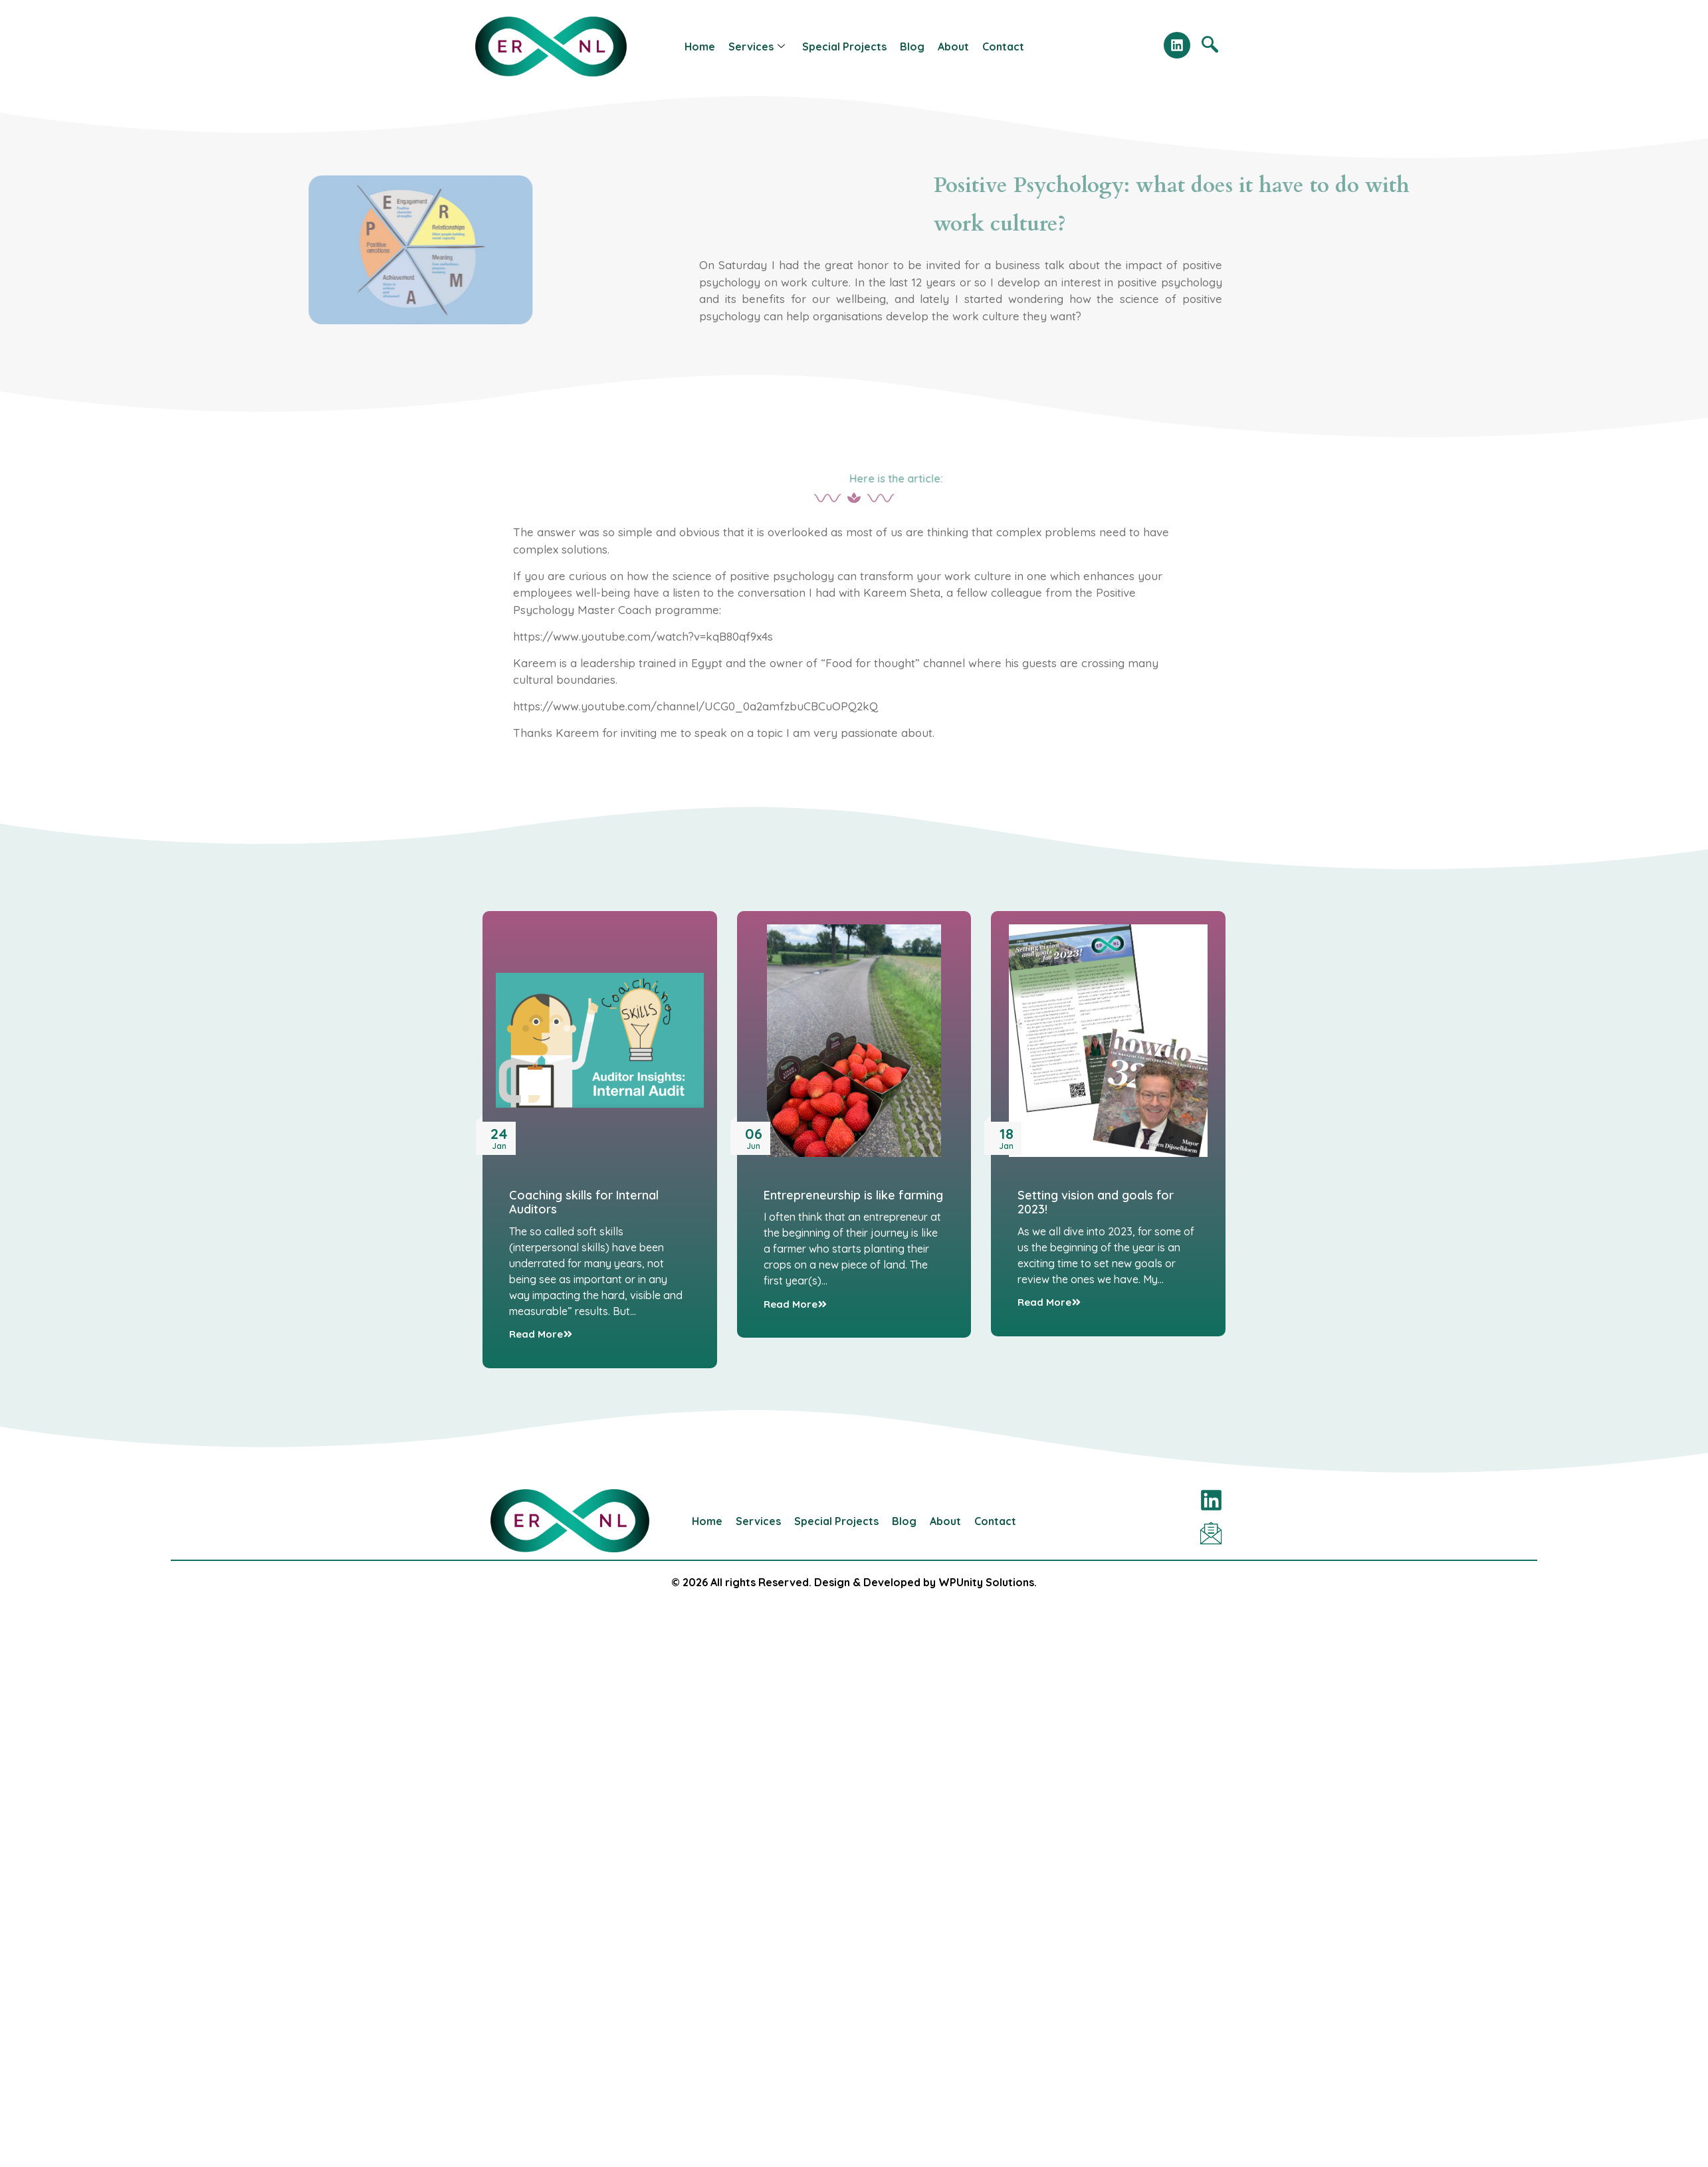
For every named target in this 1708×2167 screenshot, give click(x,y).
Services (756, 46)
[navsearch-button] (1209, 46)
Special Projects (844, 46)
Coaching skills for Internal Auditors (584, 1202)
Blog (912, 46)
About (953, 46)
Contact (1003, 46)
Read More (541, 1334)
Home (700, 46)
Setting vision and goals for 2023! (1095, 1202)
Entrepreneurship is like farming (853, 1195)
